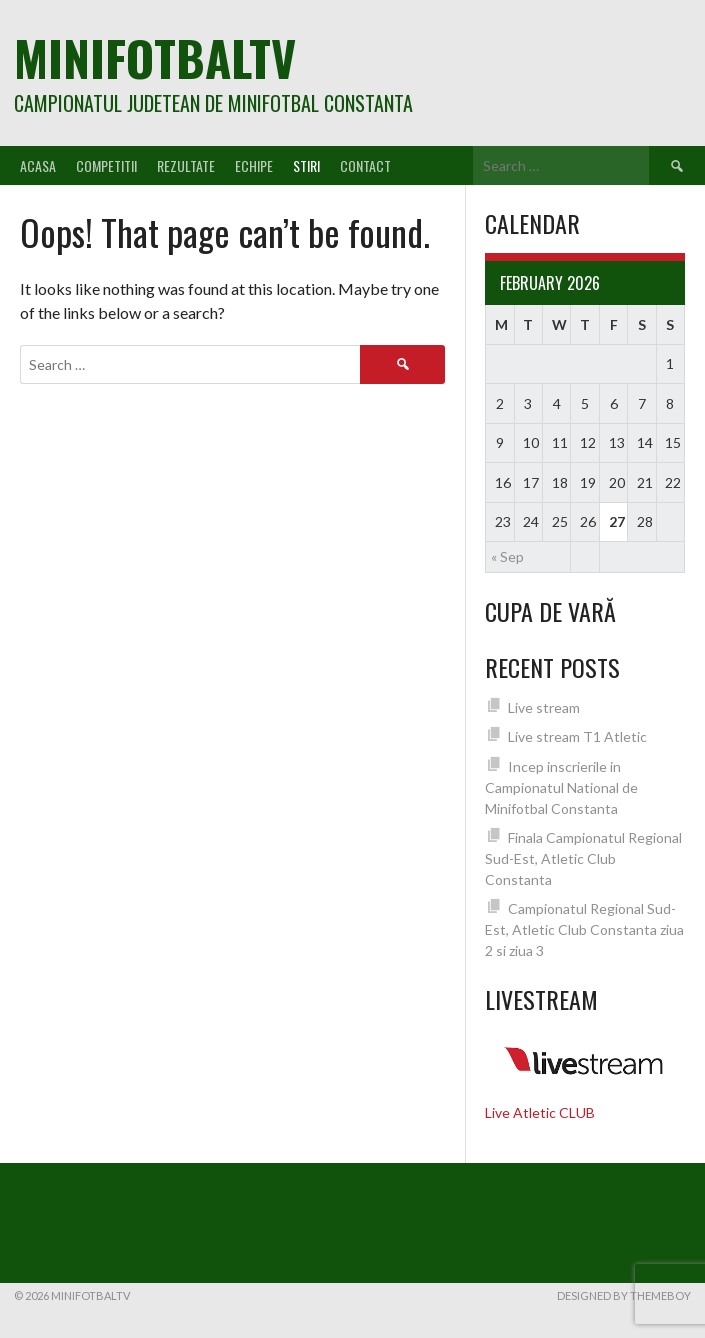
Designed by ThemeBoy (624, 1295)
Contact (365, 165)
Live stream (544, 707)
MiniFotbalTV (155, 57)
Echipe (254, 165)
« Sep (507, 556)
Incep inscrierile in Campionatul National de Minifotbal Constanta (561, 787)
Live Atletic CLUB (540, 1112)
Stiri (306, 165)
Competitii (106, 165)
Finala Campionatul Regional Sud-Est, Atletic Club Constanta (583, 858)
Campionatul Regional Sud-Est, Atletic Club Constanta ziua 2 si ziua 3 (584, 929)
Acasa (38, 165)
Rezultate (186, 165)
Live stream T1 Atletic (577, 736)
